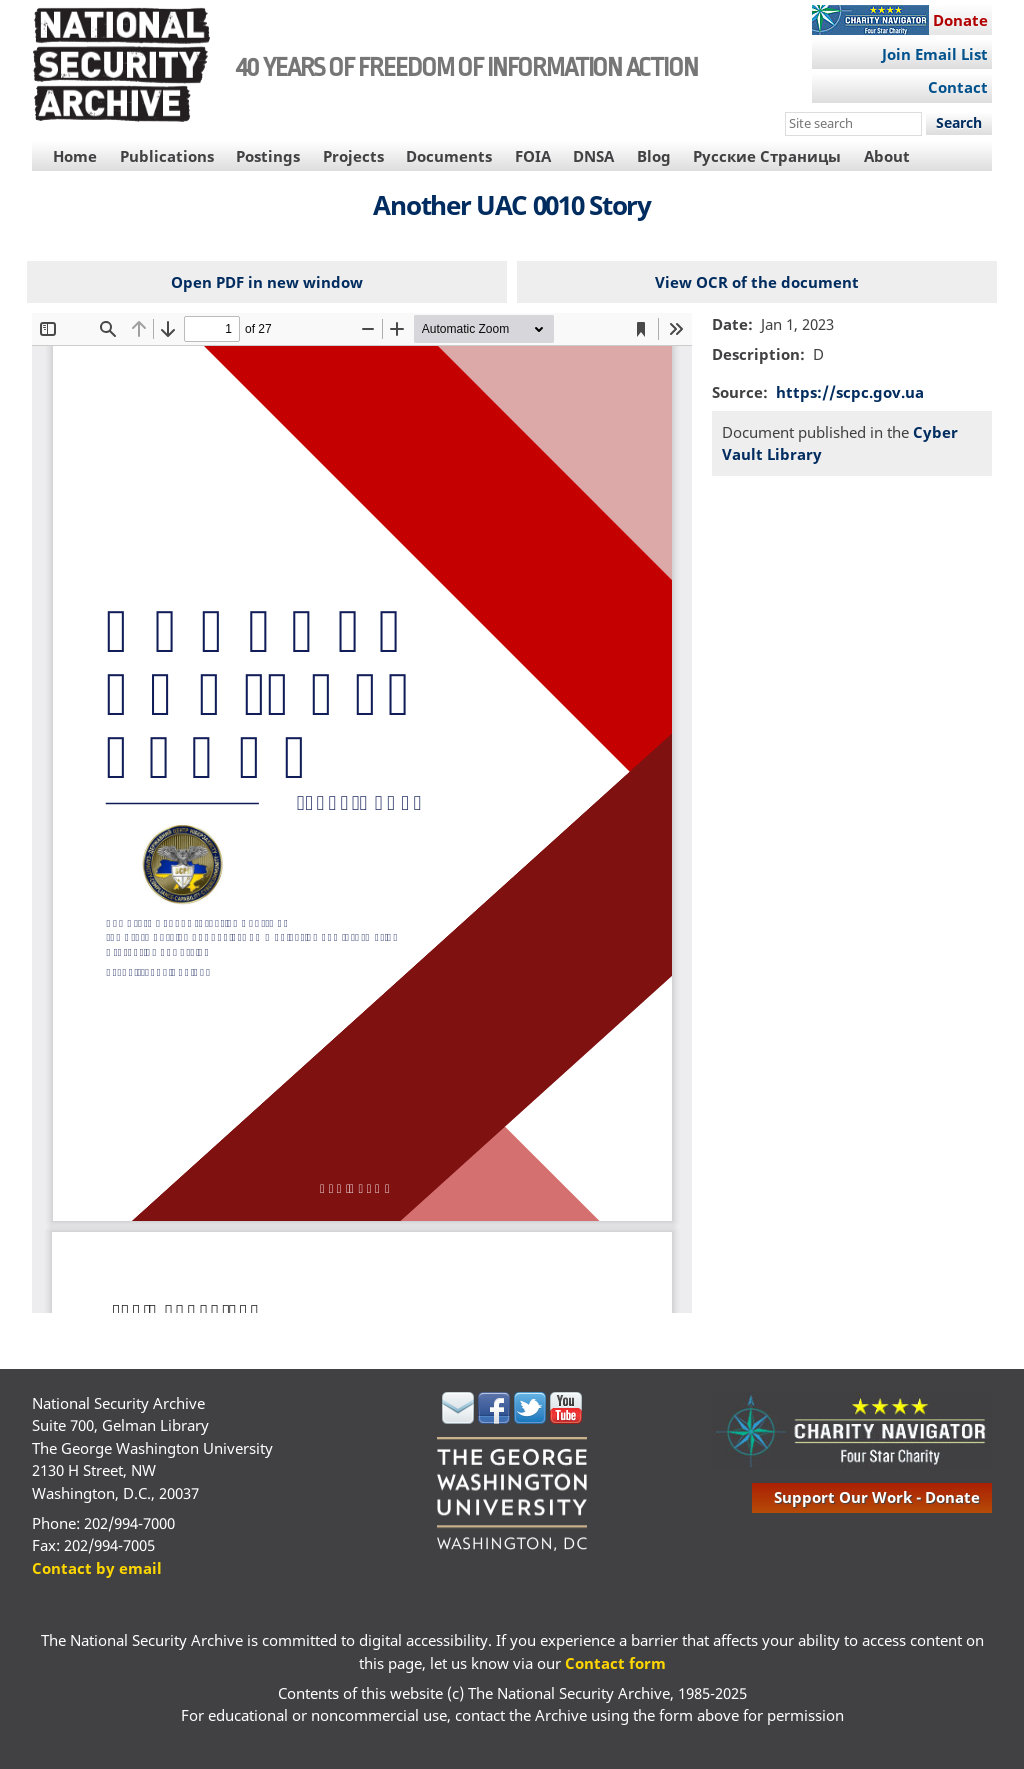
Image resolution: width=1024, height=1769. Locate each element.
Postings (268, 156)
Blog (654, 156)
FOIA (533, 156)
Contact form (615, 1663)
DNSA (593, 156)
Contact (958, 87)
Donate (960, 20)
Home (75, 156)
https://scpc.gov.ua (850, 392)
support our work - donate (877, 1497)
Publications (167, 156)
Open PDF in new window (267, 282)
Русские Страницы (767, 156)
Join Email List (935, 54)
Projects (353, 156)
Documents (449, 156)
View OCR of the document (757, 282)
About (887, 156)
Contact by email (97, 1568)
